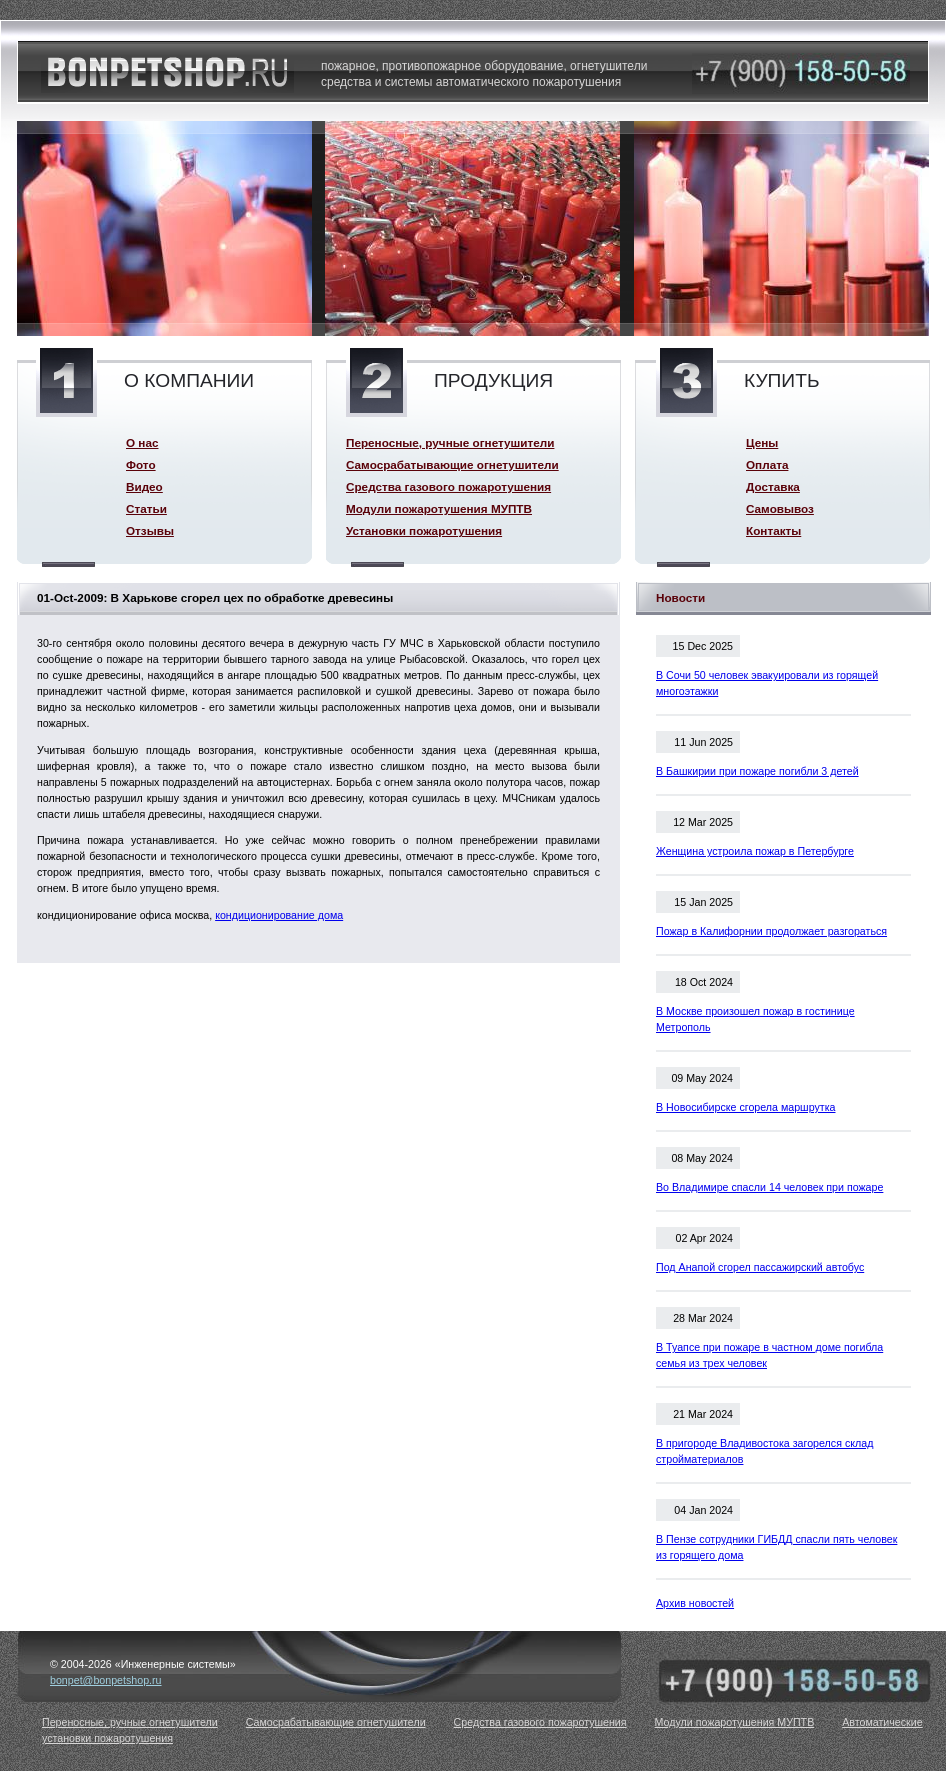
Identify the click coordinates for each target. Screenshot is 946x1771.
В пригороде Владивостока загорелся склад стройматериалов (764, 1451)
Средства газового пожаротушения (448, 486)
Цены (762, 442)
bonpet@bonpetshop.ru (106, 1680)
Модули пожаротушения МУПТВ (439, 508)
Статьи (146, 508)
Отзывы (150, 530)
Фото (141, 464)
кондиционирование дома (279, 915)
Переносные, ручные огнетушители (450, 442)
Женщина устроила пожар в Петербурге (755, 851)
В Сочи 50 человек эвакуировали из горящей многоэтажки (767, 683)
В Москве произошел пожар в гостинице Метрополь (755, 1019)
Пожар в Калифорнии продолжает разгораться (771, 931)
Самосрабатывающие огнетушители (452, 464)
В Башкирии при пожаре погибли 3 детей (757, 771)
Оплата (767, 464)
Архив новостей (695, 1603)
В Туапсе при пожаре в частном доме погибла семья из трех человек (769, 1355)
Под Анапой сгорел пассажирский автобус (760, 1267)
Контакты (773, 530)
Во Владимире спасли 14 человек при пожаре (769, 1187)
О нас (142, 442)
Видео (144, 486)
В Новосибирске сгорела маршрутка (746, 1107)
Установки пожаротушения (424, 530)
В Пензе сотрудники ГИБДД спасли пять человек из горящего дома (776, 1547)
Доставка (773, 486)
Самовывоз (780, 508)
